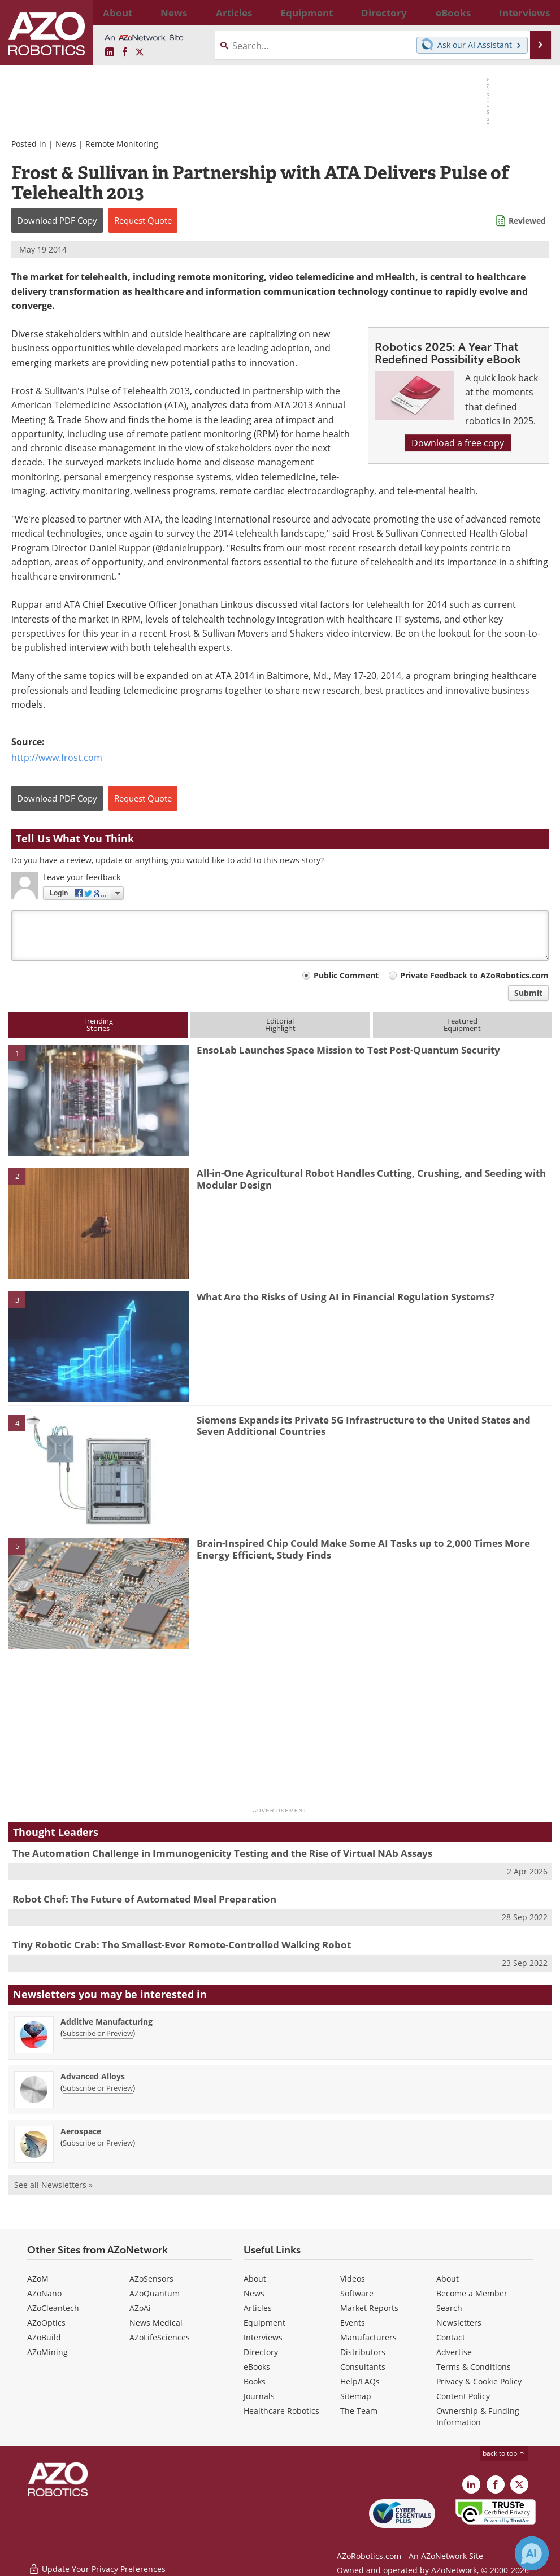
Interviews (263, 2337)
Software (357, 2293)
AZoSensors (151, 2278)
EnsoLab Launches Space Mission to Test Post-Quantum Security (348, 1049)
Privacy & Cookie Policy (479, 2381)
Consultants (362, 2366)
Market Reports (369, 2308)
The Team (358, 2410)
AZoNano (44, 2293)
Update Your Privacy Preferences (97, 2561)
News (65, 143)
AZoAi (140, 2308)
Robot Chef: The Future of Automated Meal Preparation (144, 1898)
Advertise (454, 2352)
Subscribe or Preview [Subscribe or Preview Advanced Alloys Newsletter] (98, 2088)
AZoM (38, 2278)
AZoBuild (44, 2337)
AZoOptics (46, 2322)
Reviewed (527, 220)
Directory (261, 2352)
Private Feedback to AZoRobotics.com (474, 975)
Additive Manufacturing (106, 2021)
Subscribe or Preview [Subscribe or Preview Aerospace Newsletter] (98, 2143)
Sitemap (355, 2396)
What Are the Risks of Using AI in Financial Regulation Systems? (345, 1296)
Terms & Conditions (473, 2366)
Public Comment (346, 975)
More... (533, 12)
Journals (259, 2396)
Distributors (362, 2352)
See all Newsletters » (53, 2184)
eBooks (257, 2366)
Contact (450, 2337)
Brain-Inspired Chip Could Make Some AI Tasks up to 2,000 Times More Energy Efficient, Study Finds (363, 1549)
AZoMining (47, 2352)
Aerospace (80, 2131)
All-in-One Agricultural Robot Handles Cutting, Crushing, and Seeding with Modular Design (371, 1179)
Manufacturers (368, 2337)
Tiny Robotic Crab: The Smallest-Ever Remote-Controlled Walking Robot (181, 1944)
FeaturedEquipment (462, 1024)
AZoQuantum (154, 2293)
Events (352, 2322)
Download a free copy (457, 443)
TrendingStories (98, 1024)
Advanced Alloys (92, 2076)
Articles (258, 2308)
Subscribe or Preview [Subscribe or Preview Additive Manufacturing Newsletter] (98, 2033)
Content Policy (463, 2396)
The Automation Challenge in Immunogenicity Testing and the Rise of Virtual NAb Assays (222, 1853)
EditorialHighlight (280, 1024)
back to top (504, 2453)
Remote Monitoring (121, 143)
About (255, 2278)
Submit (528, 992)
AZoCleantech (53, 2308)
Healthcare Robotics (281, 2410)
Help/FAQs (360, 2381)
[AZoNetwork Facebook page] (124, 52)
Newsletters (458, 2322)
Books (255, 2381)
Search (449, 2308)
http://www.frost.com (56, 757)
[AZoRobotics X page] (139, 52)
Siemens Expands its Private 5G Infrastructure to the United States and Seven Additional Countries (364, 1425)
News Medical (156, 2322)
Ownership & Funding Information (477, 2416)
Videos (352, 2278)
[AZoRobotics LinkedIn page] (109, 52)
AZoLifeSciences (159, 2337)
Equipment (264, 2322)
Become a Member (471, 2293)
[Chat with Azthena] (532, 2553)
